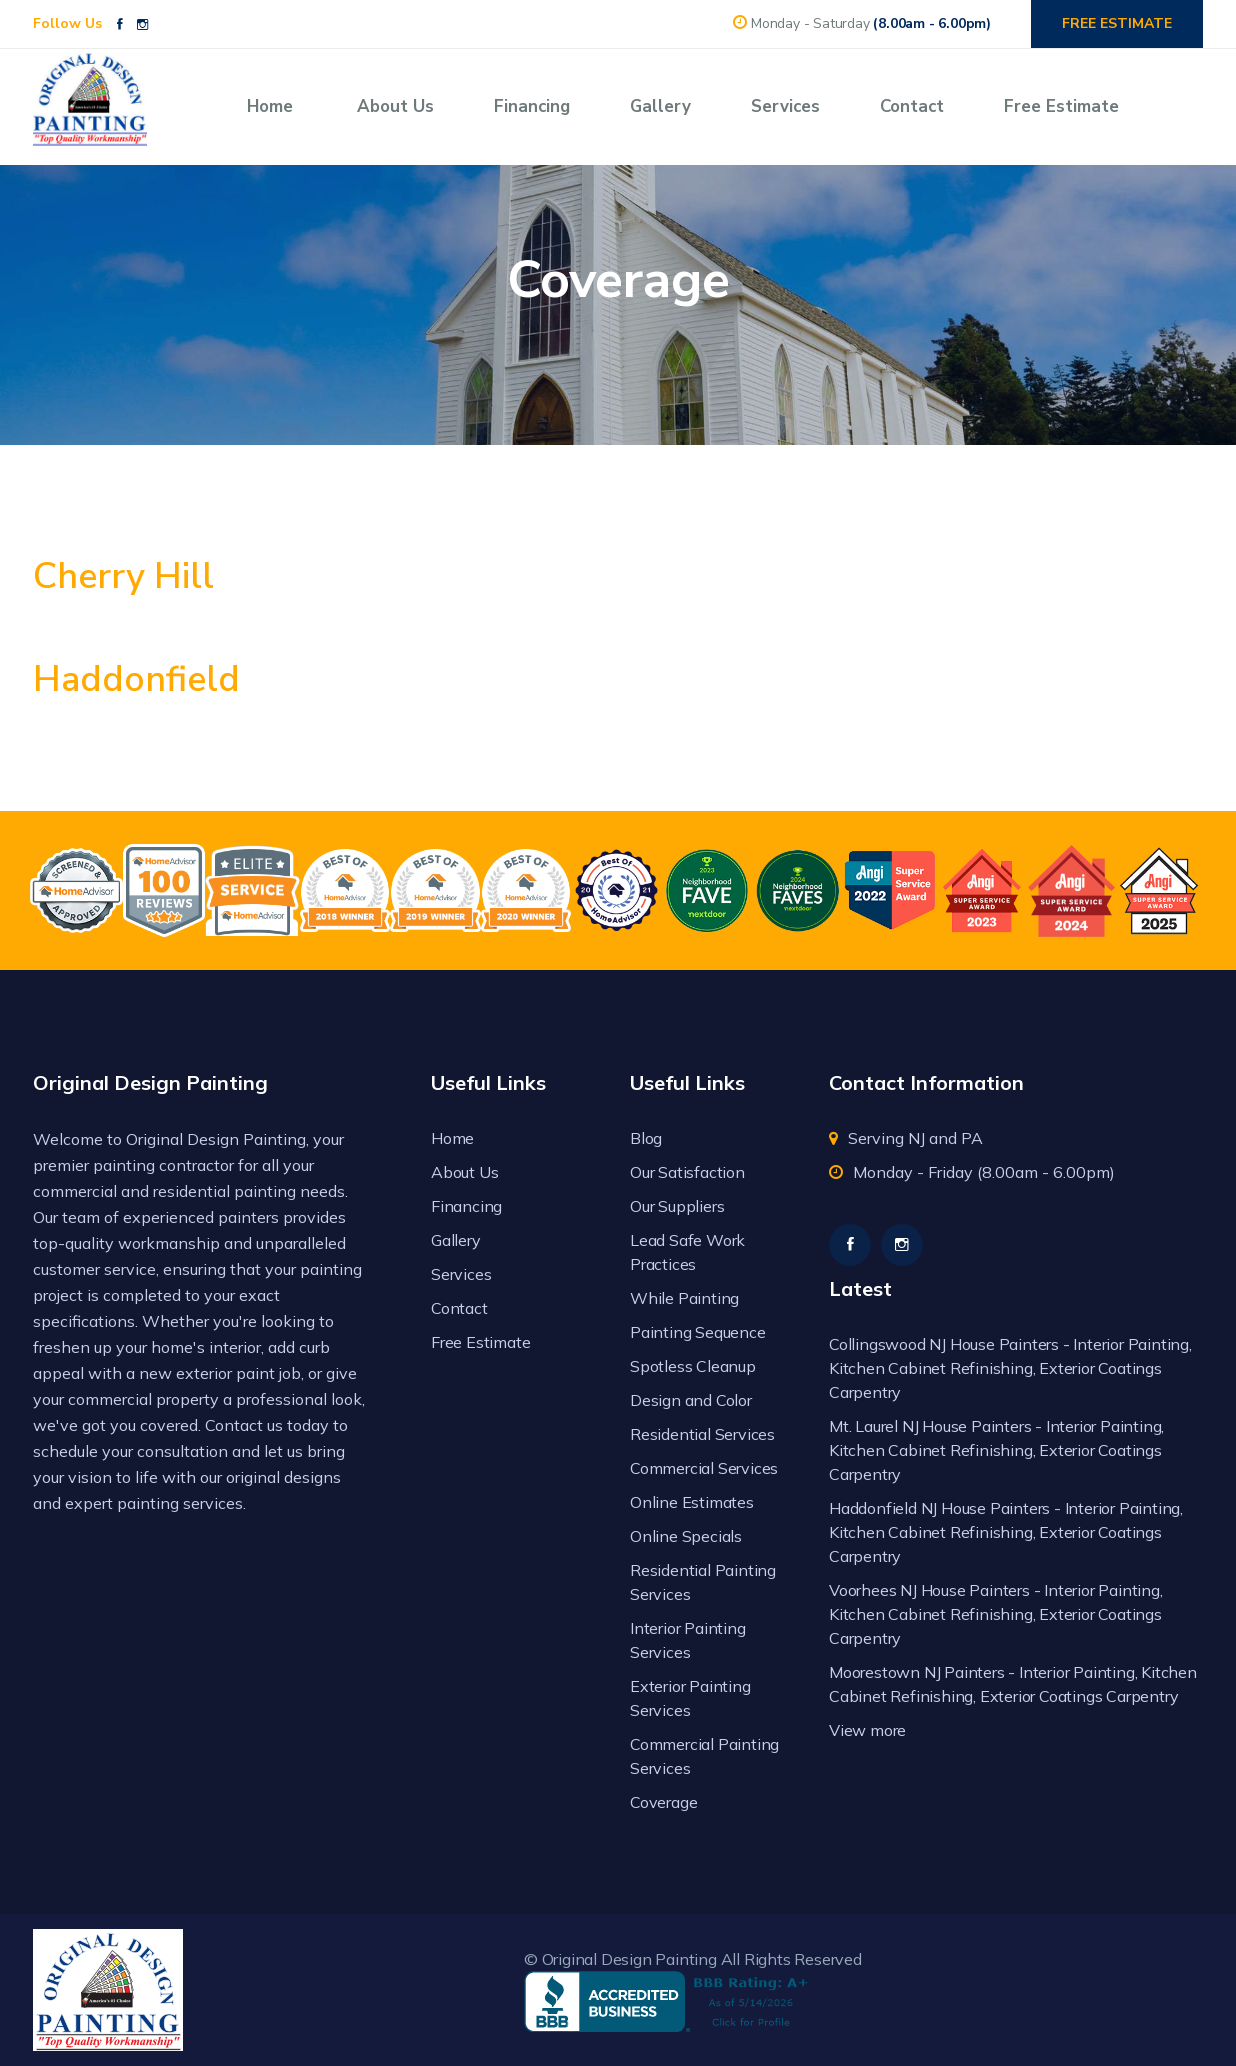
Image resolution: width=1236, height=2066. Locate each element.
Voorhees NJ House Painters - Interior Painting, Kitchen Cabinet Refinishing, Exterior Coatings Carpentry (996, 1614)
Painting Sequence (698, 1332)
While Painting (684, 1298)
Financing (532, 106)
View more (867, 1730)
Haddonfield (136, 679)
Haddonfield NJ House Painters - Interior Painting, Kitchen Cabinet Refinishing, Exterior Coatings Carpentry (1006, 1532)
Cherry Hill (123, 576)
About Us (395, 106)
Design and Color (691, 1400)
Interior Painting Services (688, 1640)
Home (270, 106)
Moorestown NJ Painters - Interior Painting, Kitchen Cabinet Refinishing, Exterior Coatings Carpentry (1013, 1684)
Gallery (660, 106)
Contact (912, 106)
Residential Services (702, 1434)
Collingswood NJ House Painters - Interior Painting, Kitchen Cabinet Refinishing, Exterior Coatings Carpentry (1010, 1368)
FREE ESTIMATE (1117, 23)
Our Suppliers (677, 1206)
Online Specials (686, 1536)
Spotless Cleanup (693, 1366)
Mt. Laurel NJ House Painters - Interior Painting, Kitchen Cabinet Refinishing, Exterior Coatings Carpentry (996, 1450)
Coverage (663, 1802)
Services (785, 106)
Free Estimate (1061, 106)
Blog (646, 1138)
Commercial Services (704, 1468)
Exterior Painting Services (690, 1698)
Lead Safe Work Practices (687, 1252)
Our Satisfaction (687, 1172)
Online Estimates (692, 1502)
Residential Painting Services (703, 1582)
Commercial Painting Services (704, 1756)
